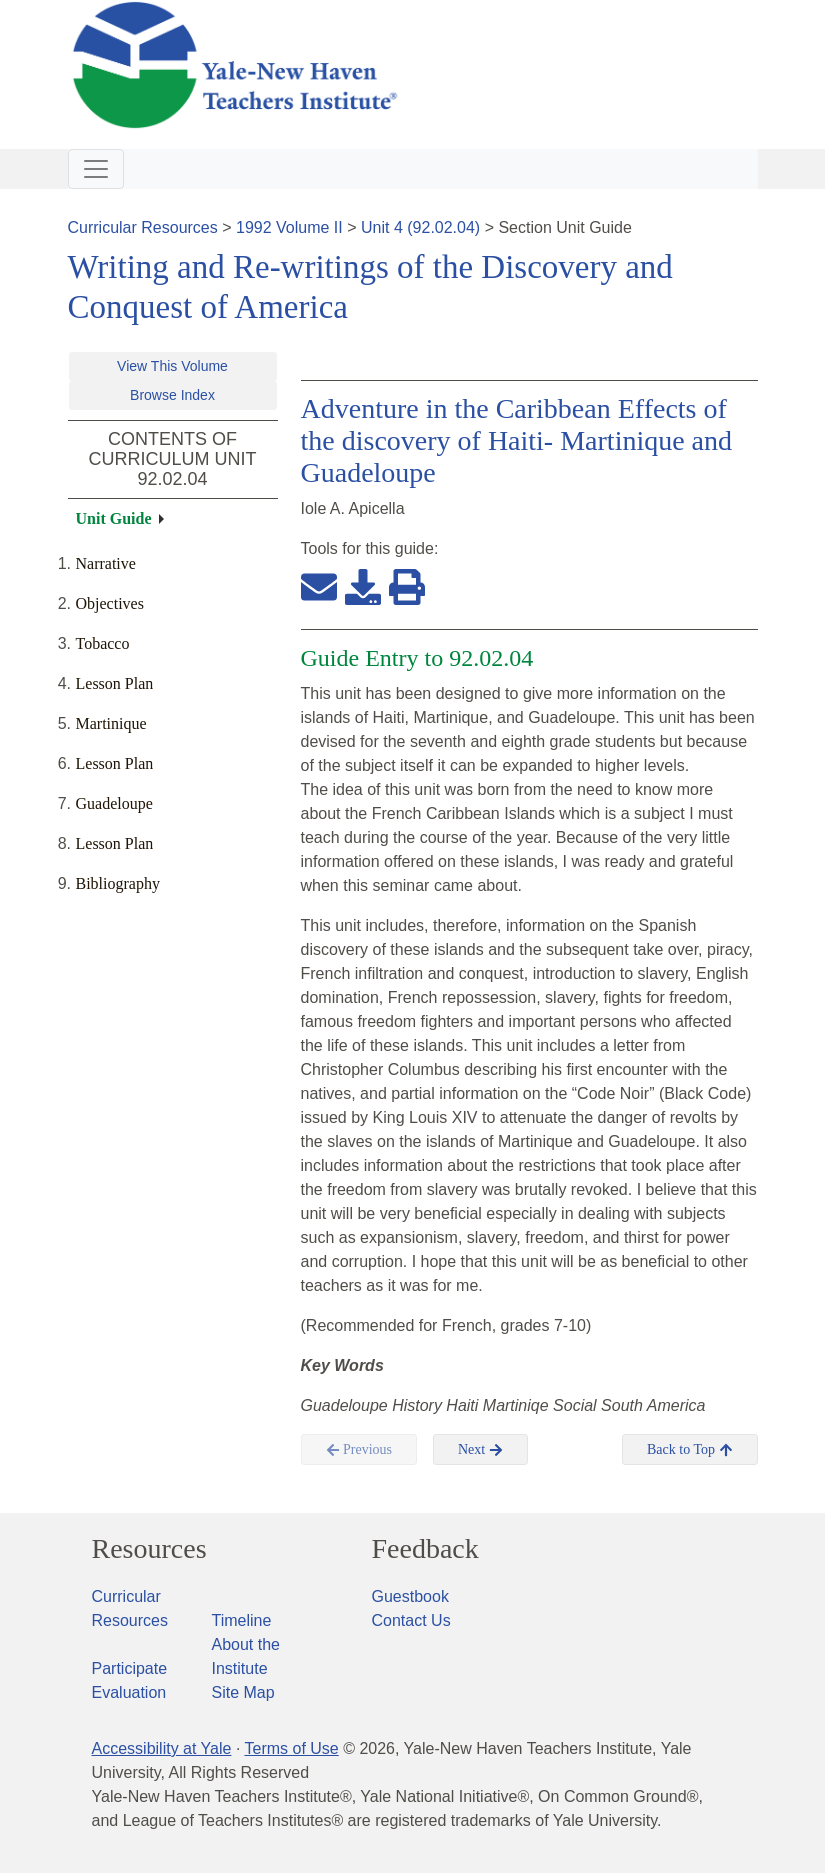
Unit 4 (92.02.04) (420, 227)
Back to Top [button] (689, 1450)
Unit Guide (114, 518)
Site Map (243, 1692)
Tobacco (103, 643)
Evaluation (129, 1692)
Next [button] (480, 1450)
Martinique (111, 723)
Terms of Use (291, 1748)
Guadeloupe (114, 803)
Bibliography (118, 883)
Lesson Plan (115, 683)
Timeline (242, 1620)
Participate (130, 1668)
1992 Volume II (289, 227)
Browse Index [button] (172, 395)
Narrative (106, 563)
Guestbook (410, 1596)
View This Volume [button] (172, 366)
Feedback (425, 1549)
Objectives (110, 603)
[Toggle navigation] (96, 169)
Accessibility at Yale (162, 1748)
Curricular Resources (143, 227)
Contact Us (411, 1620)
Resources (149, 1549)
